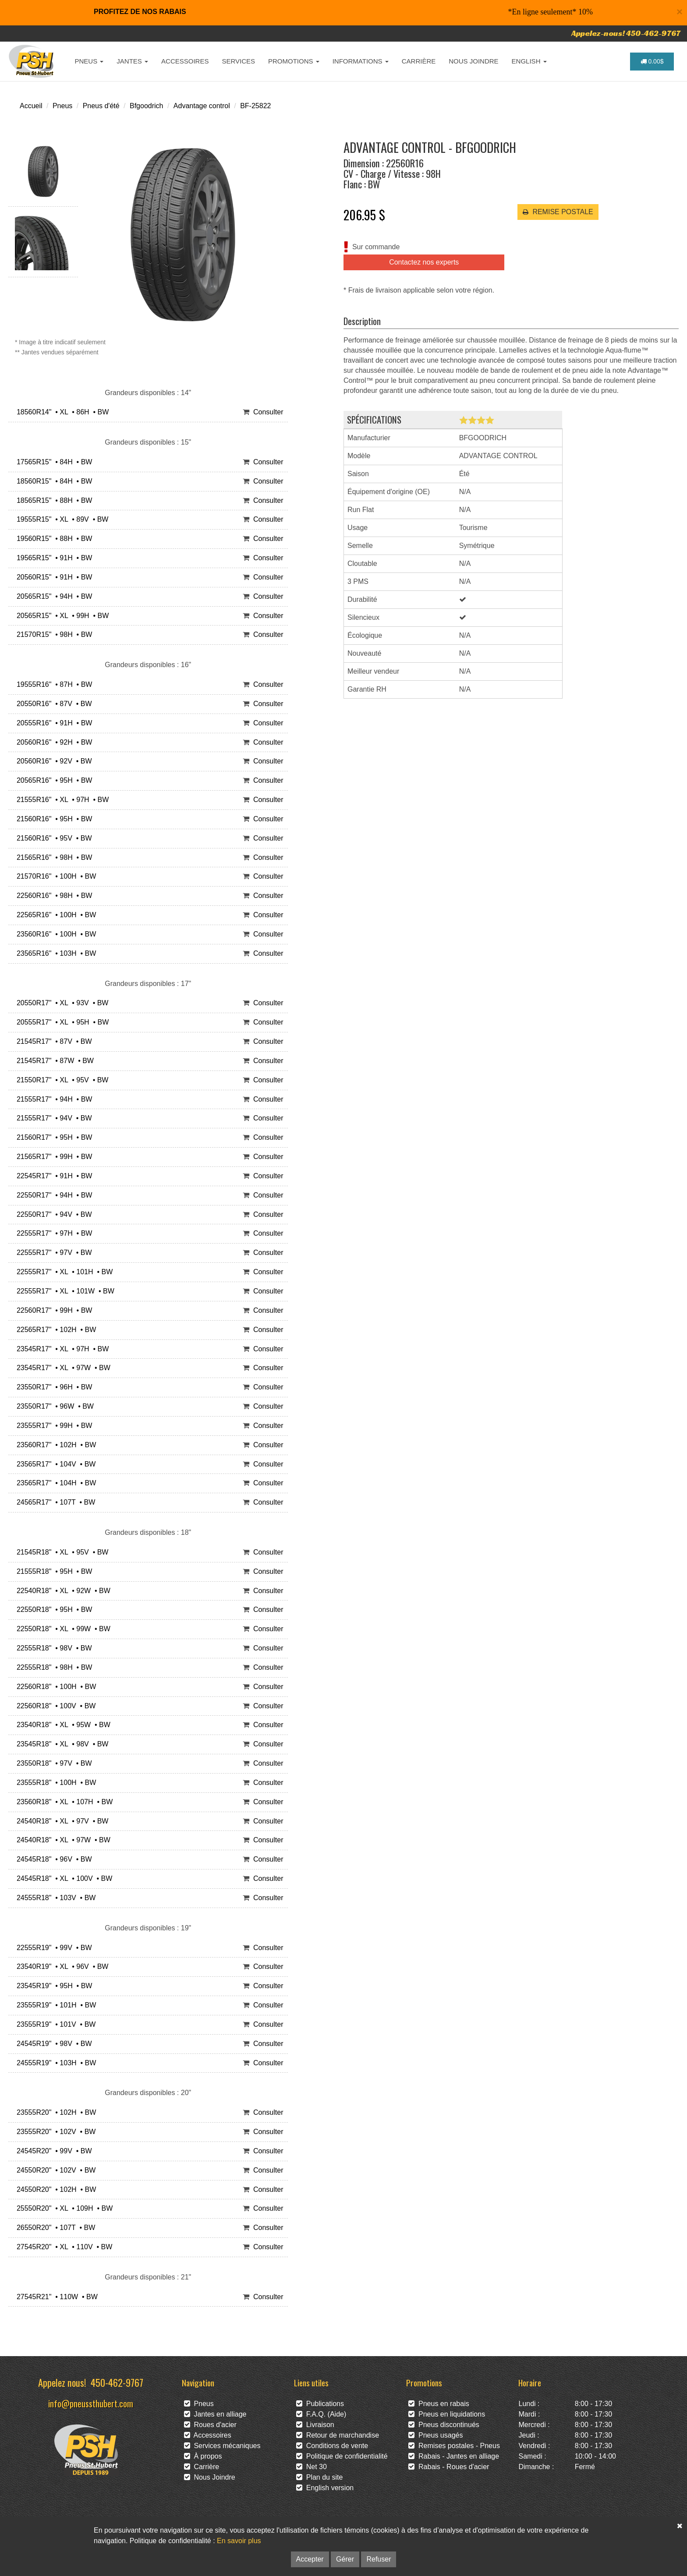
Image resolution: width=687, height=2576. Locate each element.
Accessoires (207, 2435)
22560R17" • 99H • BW (52, 1310)
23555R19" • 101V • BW (54, 2024)
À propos (203, 2456)
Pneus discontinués (443, 2424)
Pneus (62, 106)
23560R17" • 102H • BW (54, 1445)
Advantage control (202, 106)
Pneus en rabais (438, 2403)
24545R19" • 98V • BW (52, 2043)
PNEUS (89, 61)
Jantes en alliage (215, 2414)
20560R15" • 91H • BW (52, 577)
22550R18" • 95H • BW (52, 1609)
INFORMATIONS (361, 61)
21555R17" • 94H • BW (52, 1099)
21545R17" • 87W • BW (53, 1060)
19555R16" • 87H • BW (52, 684)
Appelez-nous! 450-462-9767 (625, 33)
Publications (320, 2403)
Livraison (315, 2424)
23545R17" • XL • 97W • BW (61, 1367)
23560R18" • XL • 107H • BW (63, 1802)
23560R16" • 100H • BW (54, 934)
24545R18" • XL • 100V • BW (62, 1878)
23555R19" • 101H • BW (54, 2005)
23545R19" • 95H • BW (52, 1985)
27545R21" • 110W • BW (55, 2296)
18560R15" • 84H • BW (52, 481)
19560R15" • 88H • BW (52, 538)
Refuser (378, 2559)
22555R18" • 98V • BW (52, 1648)
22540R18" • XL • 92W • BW (61, 1590)
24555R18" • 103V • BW (54, 1897)
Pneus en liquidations (446, 2414)
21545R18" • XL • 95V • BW (60, 1552)
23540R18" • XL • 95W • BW (61, 1724)
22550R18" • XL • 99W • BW (61, 1629)
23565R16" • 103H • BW (54, 953)
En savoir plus (239, 2540)
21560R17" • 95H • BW (52, 1137)
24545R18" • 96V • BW (52, 1859)
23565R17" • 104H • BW (54, 1483)
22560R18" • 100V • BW (54, 1706)
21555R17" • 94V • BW (52, 1118)
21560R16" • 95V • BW (52, 838)
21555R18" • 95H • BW (52, 1571)
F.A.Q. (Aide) (321, 2414)
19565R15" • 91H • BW (52, 558)
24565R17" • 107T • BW (54, 1502)
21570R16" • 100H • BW (54, 876)
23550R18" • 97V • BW (52, 1763)
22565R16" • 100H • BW (54, 915)
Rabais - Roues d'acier (448, 2466)
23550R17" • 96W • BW (53, 1406)
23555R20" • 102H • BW (54, 2112)
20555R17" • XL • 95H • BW (61, 1022)
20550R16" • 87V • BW (52, 703)
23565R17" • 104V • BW (54, 1464)
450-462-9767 (117, 2382)
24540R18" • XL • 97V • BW (60, 1821)
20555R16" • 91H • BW (52, 723)
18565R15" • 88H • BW (52, 500)
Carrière (202, 2466)
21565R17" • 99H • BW (52, 1156)
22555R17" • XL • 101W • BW (63, 1291)
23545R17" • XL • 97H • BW (61, 1349)
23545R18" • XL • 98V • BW (60, 1744)
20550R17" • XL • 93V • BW (60, 1003)
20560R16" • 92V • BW (52, 761)
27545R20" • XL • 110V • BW (62, 2247)
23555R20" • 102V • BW (54, 2131)
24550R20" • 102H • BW (54, 2189)
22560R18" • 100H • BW (54, 1686)
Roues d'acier (210, 2424)
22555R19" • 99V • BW (52, 1947)
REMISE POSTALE (558, 212)
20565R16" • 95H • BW (52, 780)
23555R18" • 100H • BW (54, 1782)
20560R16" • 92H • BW (52, 742)
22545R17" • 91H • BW (52, 1176)
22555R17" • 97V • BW (52, 1252)
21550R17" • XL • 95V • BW (60, 1080)
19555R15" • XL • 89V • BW (60, 519)
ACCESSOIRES (185, 61)
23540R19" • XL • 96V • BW (60, 1966)
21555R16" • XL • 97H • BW (61, 799)
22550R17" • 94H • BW (52, 1195)
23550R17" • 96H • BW (52, 1387)
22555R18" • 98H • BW (52, 1667)
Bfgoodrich (146, 106)
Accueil (31, 106)
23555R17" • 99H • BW (52, 1425)
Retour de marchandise (337, 2435)
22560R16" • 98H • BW (52, 895)
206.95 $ (364, 214)
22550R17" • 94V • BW (52, 1214)
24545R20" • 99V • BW (52, 2151)
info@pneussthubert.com (90, 2403)
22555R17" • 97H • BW (52, 1233)
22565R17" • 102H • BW (54, 1329)
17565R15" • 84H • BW (52, 462)
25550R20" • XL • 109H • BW (63, 2208)
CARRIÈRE (419, 61)
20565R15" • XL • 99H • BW (61, 615)
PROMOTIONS (293, 61)
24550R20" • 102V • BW (54, 2170)
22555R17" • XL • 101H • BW (63, 1272)
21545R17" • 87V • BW (52, 1041)
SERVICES (238, 61)
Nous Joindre (209, 2477)
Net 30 (311, 2466)
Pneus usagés (435, 2435)
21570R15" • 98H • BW (52, 634)
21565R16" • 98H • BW (52, 857)
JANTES (132, 61)
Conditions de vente (332, 2445)
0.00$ (652, 61)
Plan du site (319, 2477)
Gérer (345, 2559)
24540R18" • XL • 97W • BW (61, 1840)
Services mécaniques (222, 2445)
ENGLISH (529, 61)
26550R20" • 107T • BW (54, 2227)
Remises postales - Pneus (454, 2445)
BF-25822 (255, 106)
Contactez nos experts (424, 262)
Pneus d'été (101, 106)
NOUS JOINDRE (473, 61)
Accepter (310, 2559)
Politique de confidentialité (342, 2456)
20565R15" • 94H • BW (52, 596)
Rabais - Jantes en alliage (453, 2456)
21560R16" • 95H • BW (52, 819)
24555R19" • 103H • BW (54, 2063)
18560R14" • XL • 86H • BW (61, 412)
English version (325, 2487)
